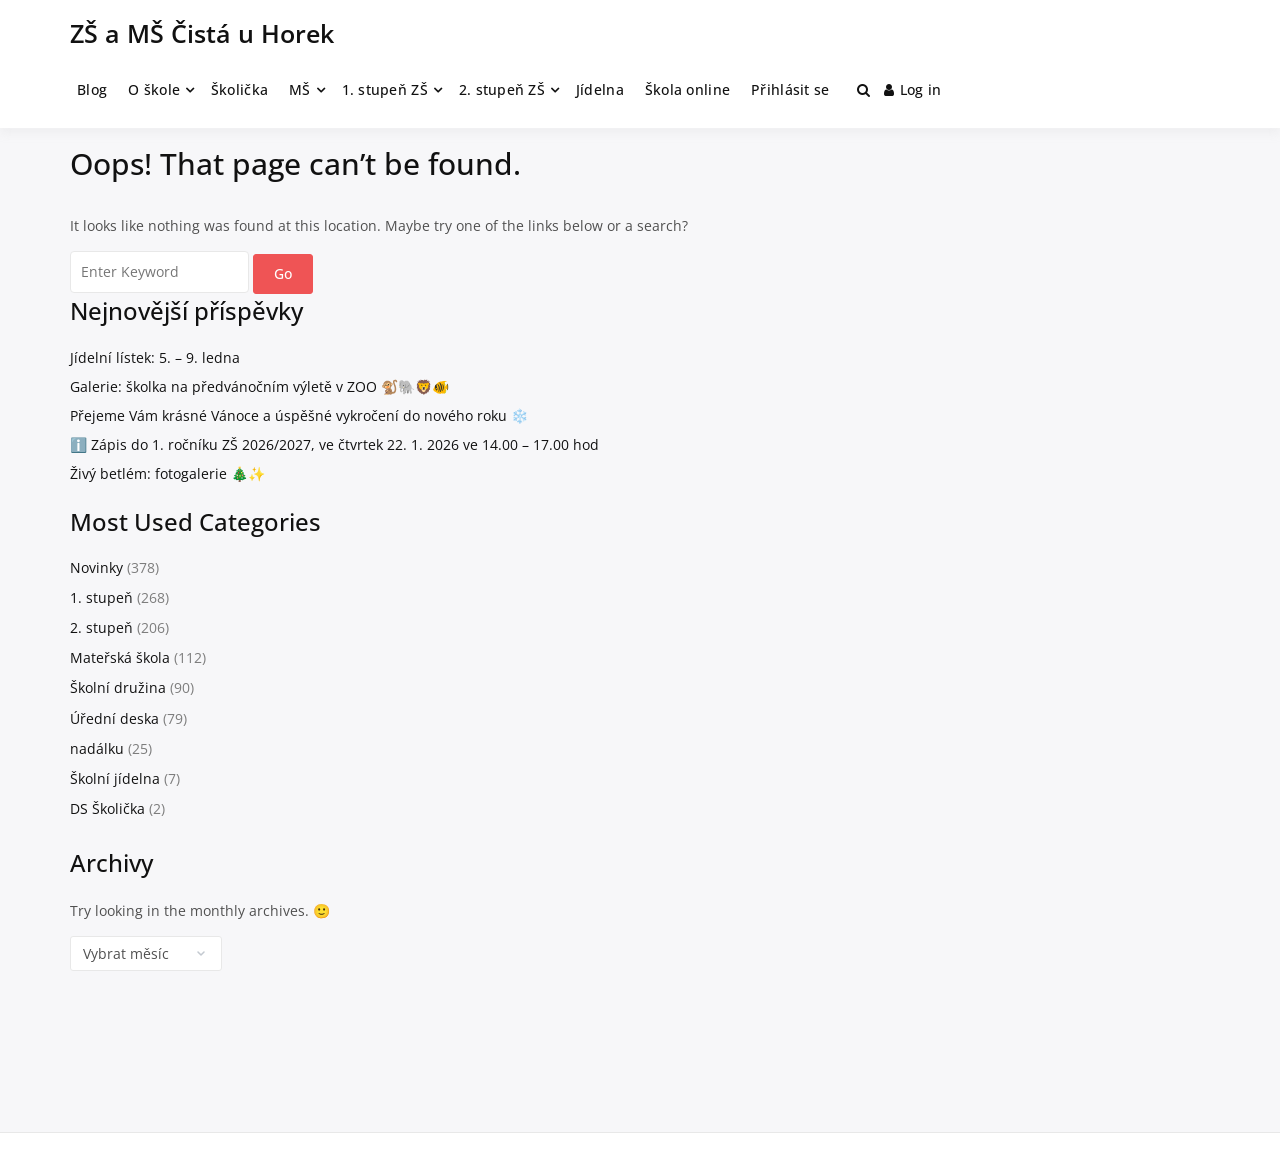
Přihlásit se (790, 89)
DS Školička (107, 808)
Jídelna (600, 89)
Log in (913, 89)
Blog (92, 89)
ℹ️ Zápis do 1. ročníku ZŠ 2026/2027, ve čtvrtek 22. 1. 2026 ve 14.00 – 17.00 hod (334, 444)
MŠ (300, 89)
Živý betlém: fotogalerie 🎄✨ (167, 473)
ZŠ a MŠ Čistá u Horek (202, 33)
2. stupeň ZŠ (502, 89)
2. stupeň (101, 627)
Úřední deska (114, 718)
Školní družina (118, 687)
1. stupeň (101, 597)
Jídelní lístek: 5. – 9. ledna (155, 357)
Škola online (687, 89)
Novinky (96, 567)
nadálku (97, 748)
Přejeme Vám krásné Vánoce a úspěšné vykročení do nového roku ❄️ (299, 415)
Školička (239, 89)
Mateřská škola (120, 657)
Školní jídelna (115, 778)
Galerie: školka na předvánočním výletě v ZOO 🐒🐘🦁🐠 (259, 386)
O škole (154, 89)
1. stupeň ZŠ (385, 89)
